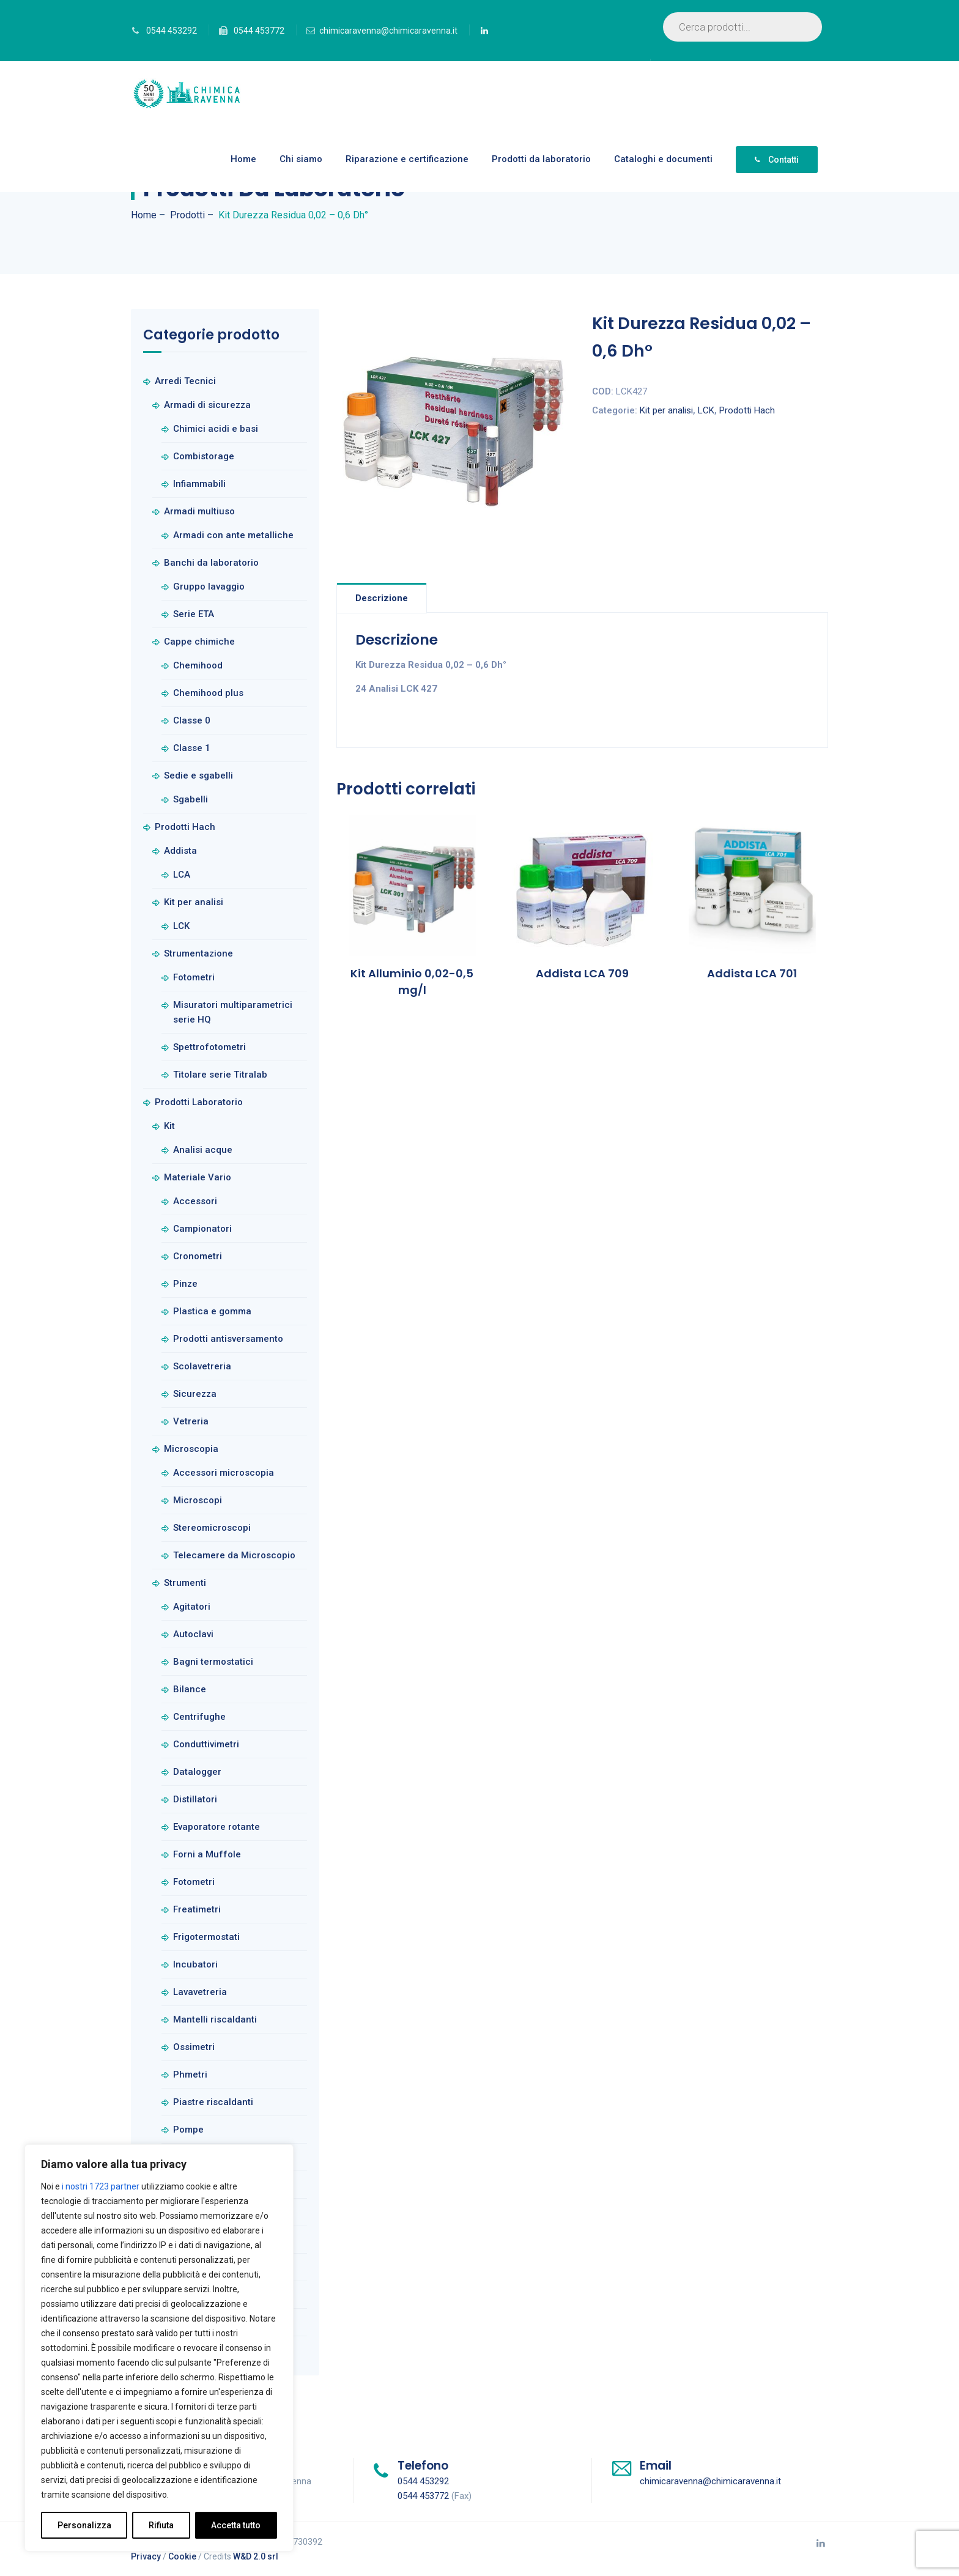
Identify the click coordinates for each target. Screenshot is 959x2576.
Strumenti (185, 1582)
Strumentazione (198, 953)
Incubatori (195, 1964)
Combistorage (203, 456)
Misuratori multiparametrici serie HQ (232, 1012)
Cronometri (197, 1256)
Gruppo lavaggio (209, 586)
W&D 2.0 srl (255, 2556)
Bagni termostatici (213, 1661)
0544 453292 (171, 30)
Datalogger (197, 1771)
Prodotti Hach (747, 410)
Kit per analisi (666, 410)
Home (243, 159)
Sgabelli (190, 799)
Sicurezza (195, 1393)
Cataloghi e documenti (663, 159)
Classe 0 (191, 720)
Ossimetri (194, 2046)
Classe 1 (191, 747)
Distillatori (195, 1799)
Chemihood (198, 665)
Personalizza (84, 2525)
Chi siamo (301, 159)
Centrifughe (199, 1716)
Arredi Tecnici (185, 381)
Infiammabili (199, 483)
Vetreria (191, 1421)
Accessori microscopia (223, 1472)
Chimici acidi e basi (215, 428)
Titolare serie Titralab (220, 1074)
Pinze (185, 1283)
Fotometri (194, 977)
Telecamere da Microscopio (234, 1555)
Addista (180, 850)
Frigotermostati (206, 1936)
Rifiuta (161, 2525)
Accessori (195, 1201)
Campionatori (202, 1228)
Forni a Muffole (207, 1854)
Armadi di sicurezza (207, 404)
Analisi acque (202, 1149)
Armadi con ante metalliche (233, 535)
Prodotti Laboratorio (199, 1102)
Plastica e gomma (212, 1311)
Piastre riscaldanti (213, 2102)
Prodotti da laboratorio (541, 159)
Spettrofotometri (209, 1047)
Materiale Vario (197, 1177)
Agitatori (191, 1606)
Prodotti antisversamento (228, 1338)
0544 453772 (259, 30)
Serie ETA (193, 614)
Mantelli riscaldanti (215, 2019)
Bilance (189, 1689)
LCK (706, 410)
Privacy (146, 2556)
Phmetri (190, 2074)
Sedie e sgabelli (198, 775)
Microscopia (191, 1448)
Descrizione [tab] (381, 598)
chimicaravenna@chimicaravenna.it (388, 30)
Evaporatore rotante (216, 1826)
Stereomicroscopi (212, 1527)
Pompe (188, 2129)
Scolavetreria (202, 1366)
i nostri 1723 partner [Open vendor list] (100, 2186)
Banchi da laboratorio (211, 562)
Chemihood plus (208, 692)
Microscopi (197, 1500)
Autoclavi (193, 1634)
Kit (169, 1125)
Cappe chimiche (199, 641)
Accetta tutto (236, 2525)
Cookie (182, 2556)
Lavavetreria (200, 1991)
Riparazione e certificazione (407, 159)
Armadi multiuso (199, 511)
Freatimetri (197, 1909)
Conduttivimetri (206, 1744)
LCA (181, 874)
